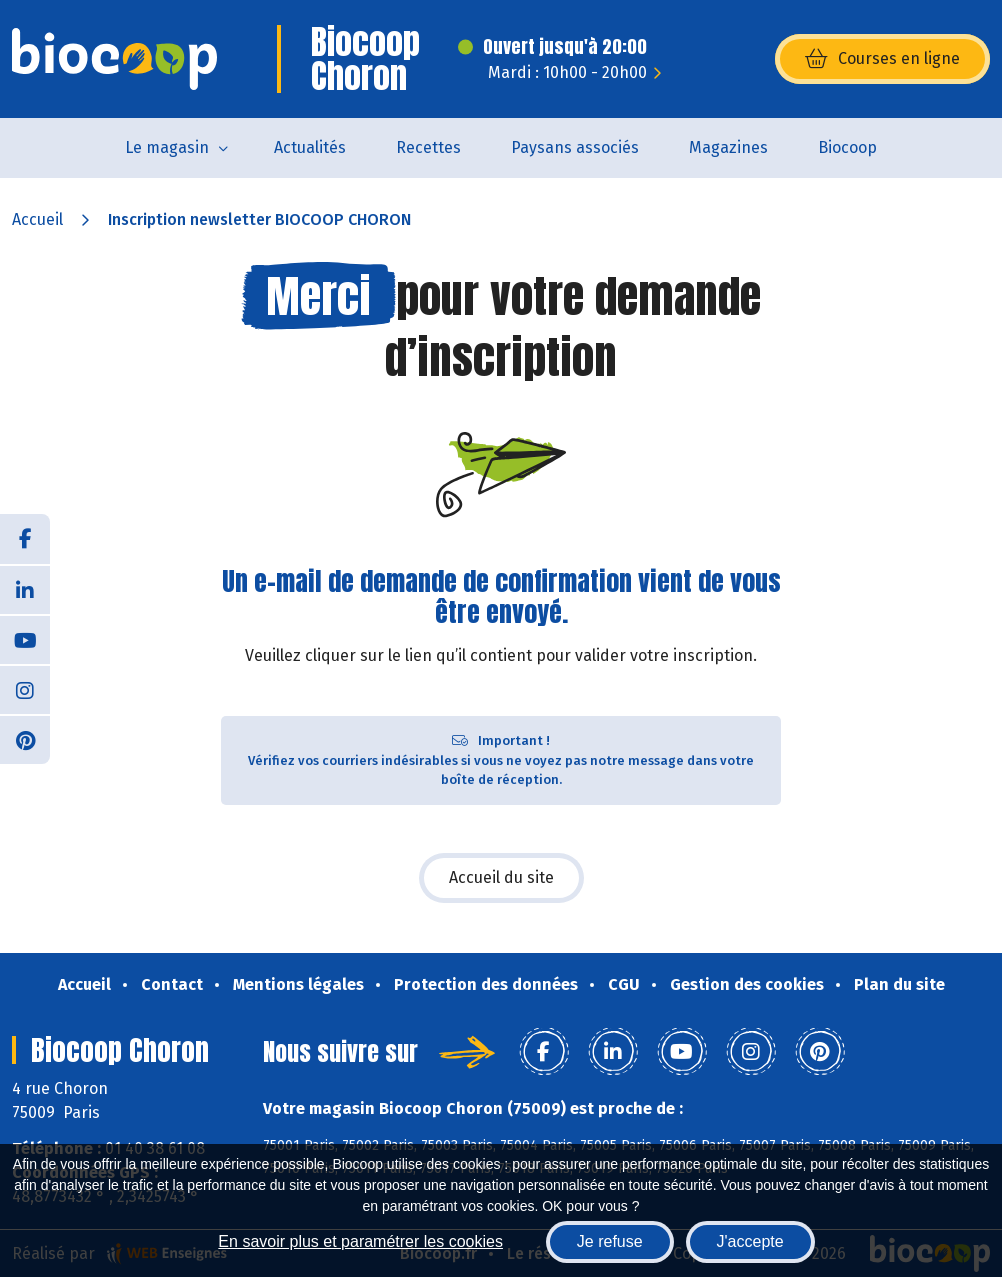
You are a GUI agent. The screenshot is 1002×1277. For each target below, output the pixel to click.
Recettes (428, 147)
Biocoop (847, 147)
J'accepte (750, 1241)
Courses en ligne (882, 59)
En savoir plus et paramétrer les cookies (360, 1241)
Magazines (728, 147)
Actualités (310, 147)
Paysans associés (575, 147)
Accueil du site (501, 877)
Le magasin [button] (167, 147)
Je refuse (610, 1241)
